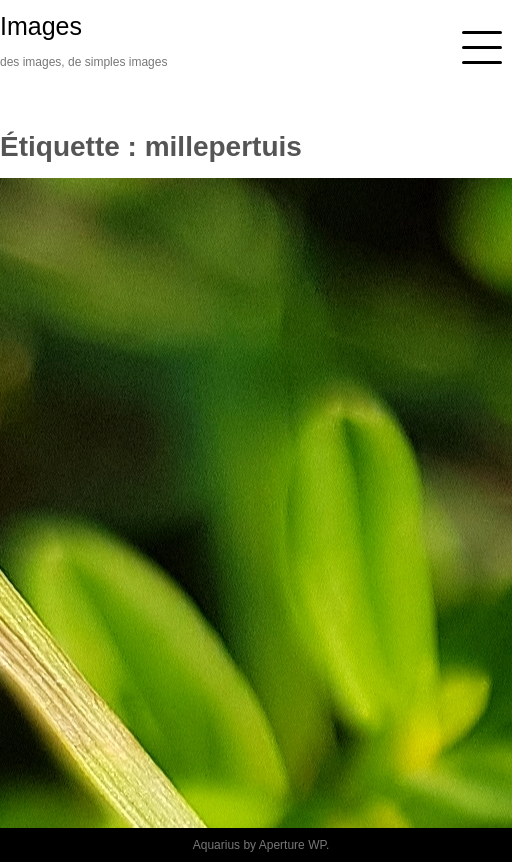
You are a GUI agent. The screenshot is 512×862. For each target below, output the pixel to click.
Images (41, 26)
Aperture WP (292, 845)
